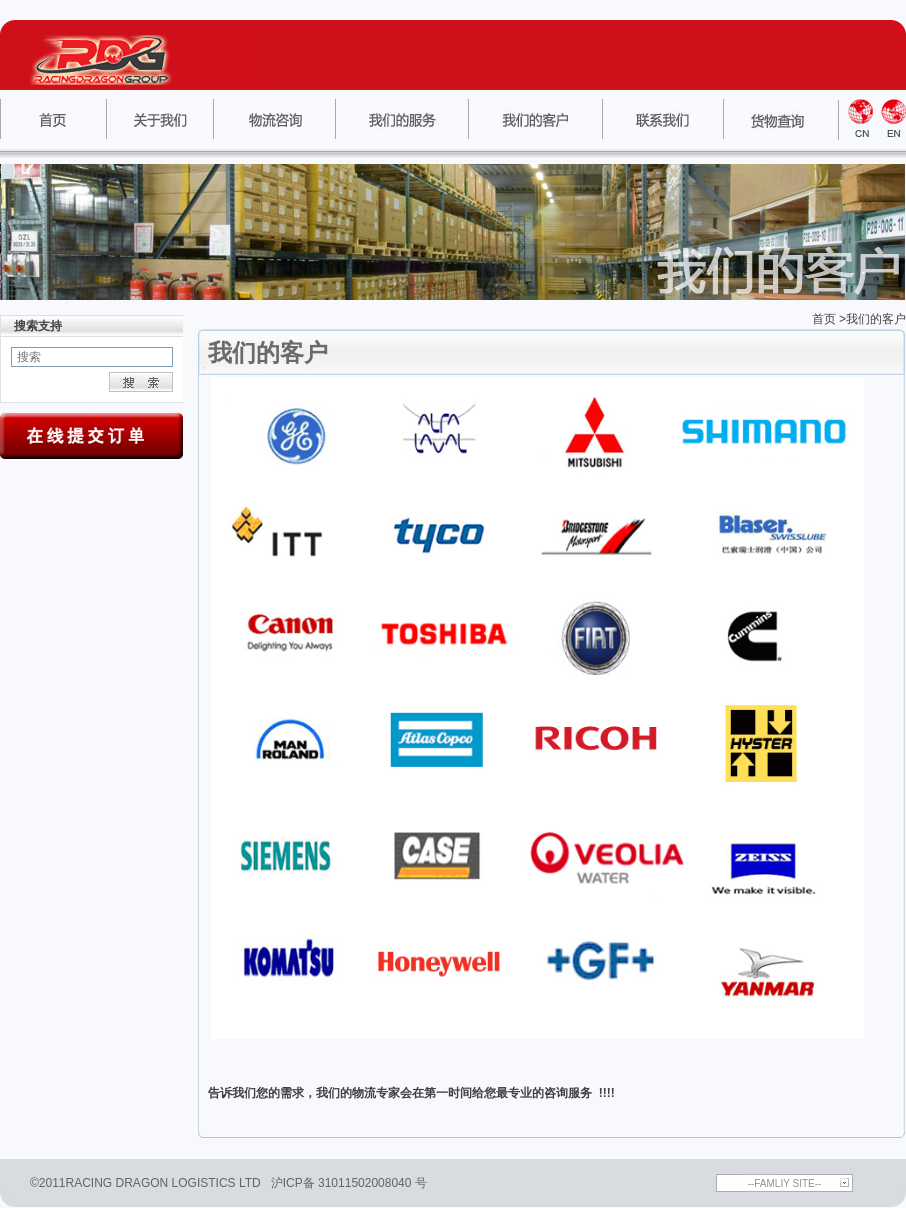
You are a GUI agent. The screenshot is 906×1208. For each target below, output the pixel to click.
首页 (824, 319)
